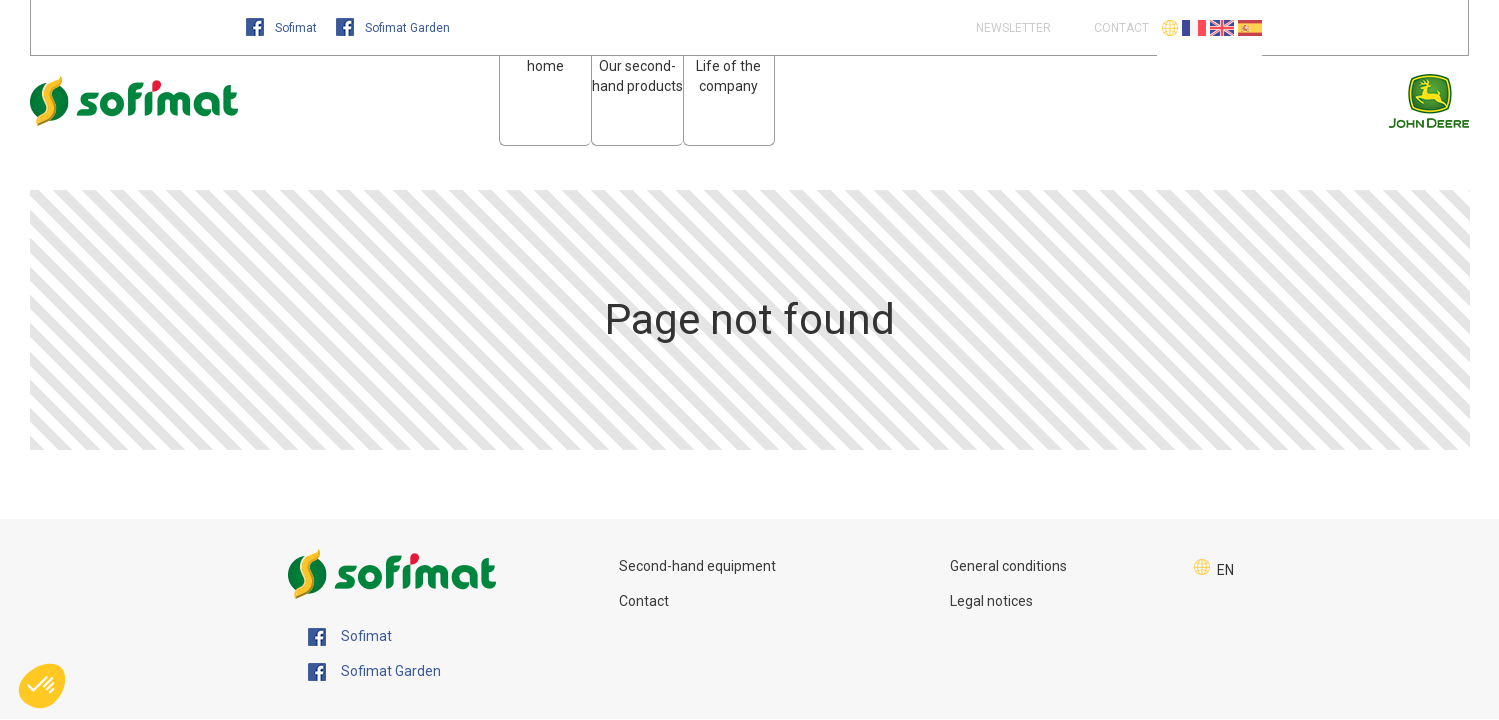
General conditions (1008, 566)
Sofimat (283, 28)
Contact (644, 601)
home (545, 66)
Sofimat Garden (393, 28)
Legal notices (991, 601)
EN (1225, 570)
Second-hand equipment (697, 566)
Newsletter (1012, 28)
